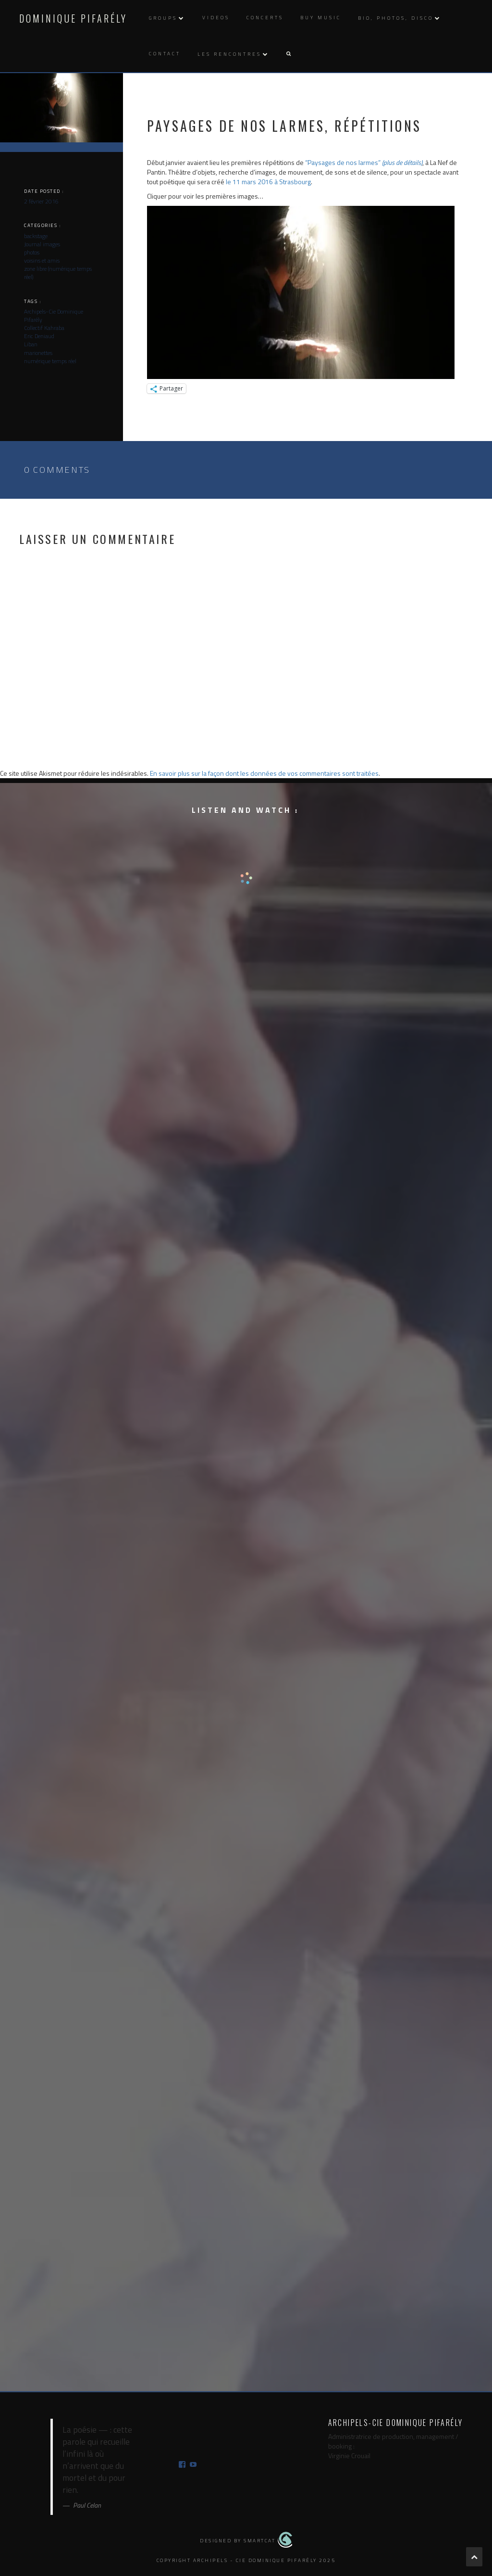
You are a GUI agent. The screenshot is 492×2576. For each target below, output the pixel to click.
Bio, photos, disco (395, 18)
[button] (288, 54)
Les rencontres (229, 54)
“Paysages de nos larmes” (363, 162)
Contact (165, 53)
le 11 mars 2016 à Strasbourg (268, 182)
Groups (163, 18)
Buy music (320, 17)
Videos (216, 17)
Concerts (264, 17)
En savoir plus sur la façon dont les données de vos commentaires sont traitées (264, 773)
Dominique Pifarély (73, 18)
